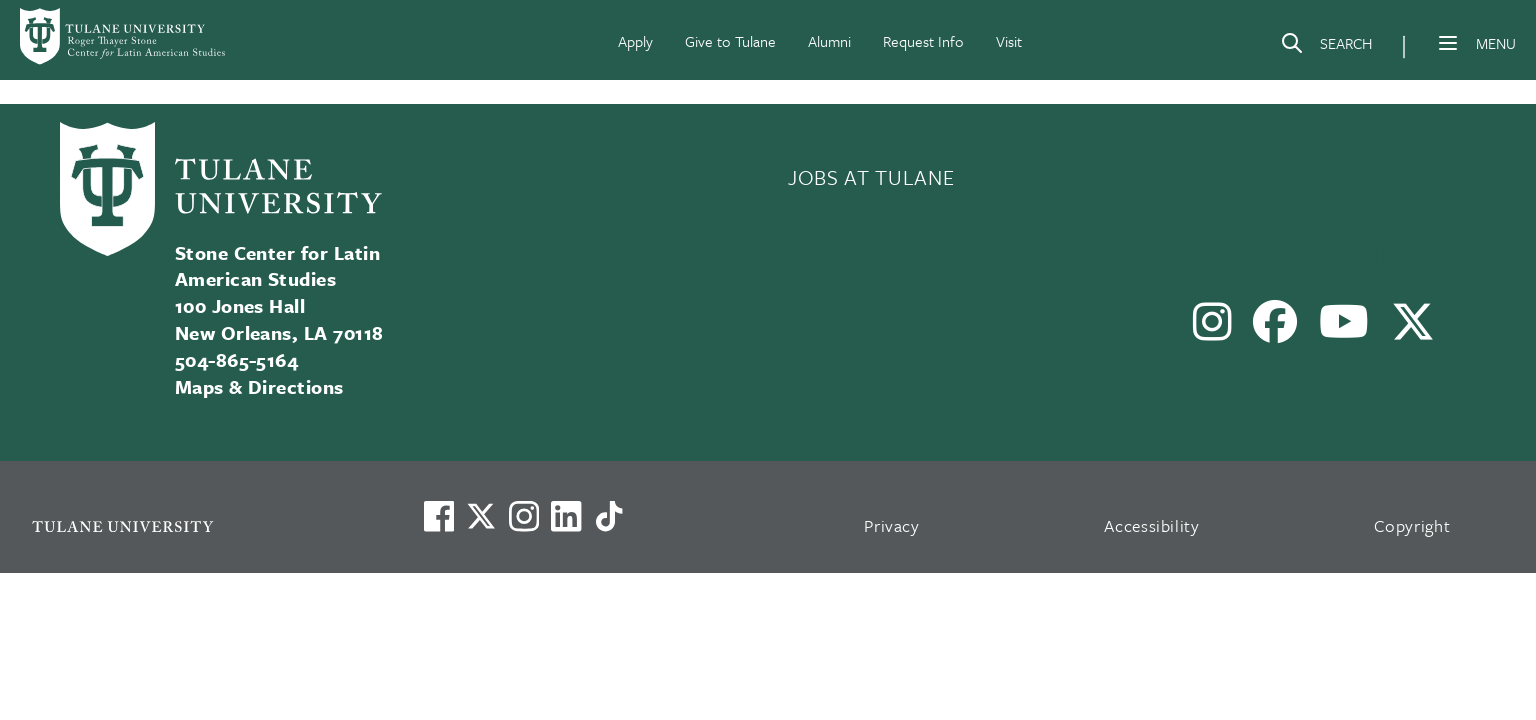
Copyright (1412, 525)
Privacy (892, 525)
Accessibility (1152, 525)
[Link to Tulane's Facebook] (524, 516)
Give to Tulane (730, 41)
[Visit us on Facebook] (439, 516)
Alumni (829, 41)
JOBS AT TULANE (871, 177)
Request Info (923, 41)
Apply (635, 41)
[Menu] (1448, 43)
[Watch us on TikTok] (609, 516)
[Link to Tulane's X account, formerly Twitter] (481, 516)
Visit (1009, 41)
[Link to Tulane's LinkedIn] (566, 516)
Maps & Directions (259, 386)
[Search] (1326, 47)
